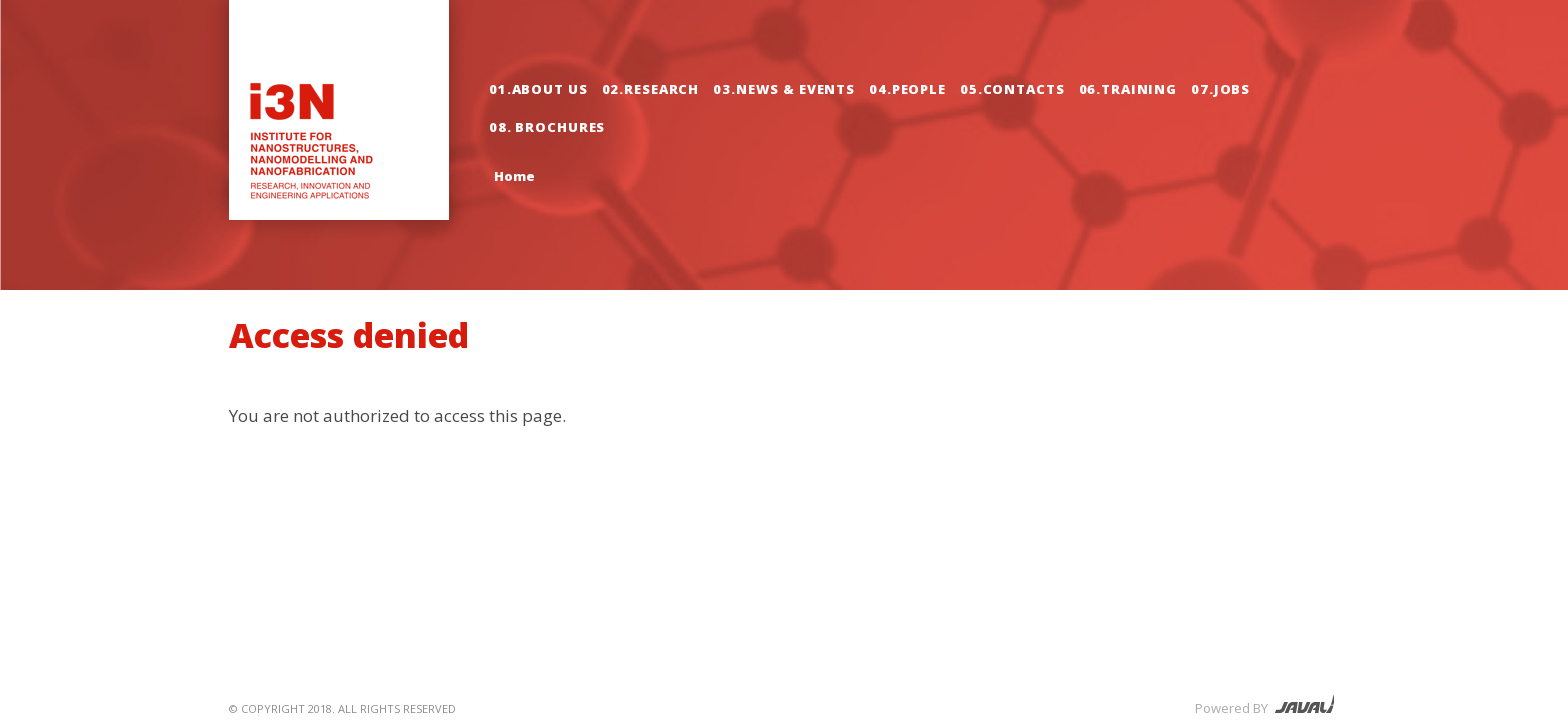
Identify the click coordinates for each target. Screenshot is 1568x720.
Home (514, 176)
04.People (907, 89)
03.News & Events (784, 89)
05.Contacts (1012, 89)
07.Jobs (1220, 89)
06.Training (1128, 89)
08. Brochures (547, 127)
